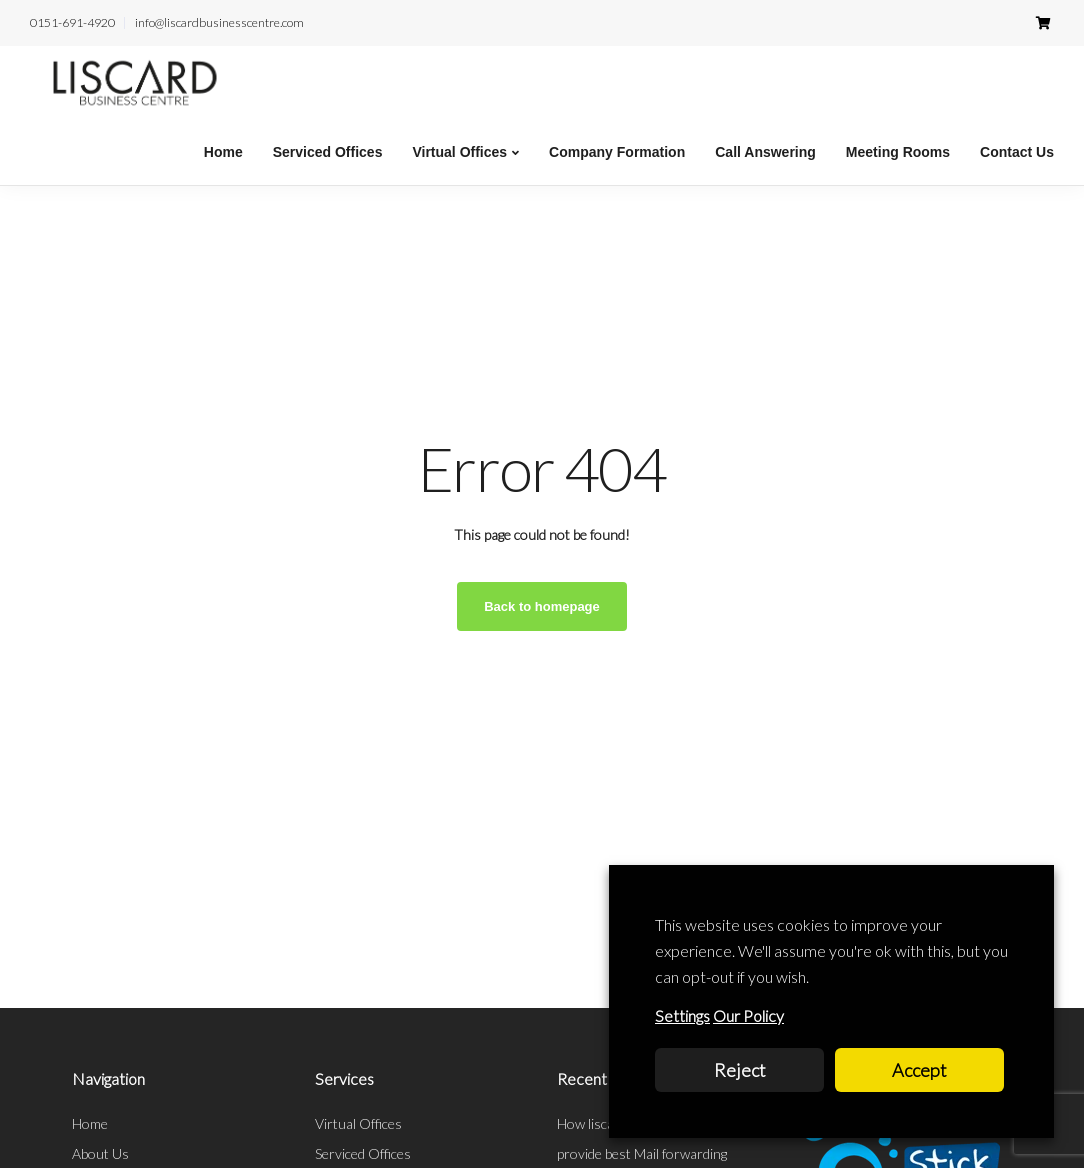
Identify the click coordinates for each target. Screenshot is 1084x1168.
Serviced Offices (328, 152)
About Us (100, 1153)
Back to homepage (542, 606)
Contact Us (1017, 152)
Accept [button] (919, 1070)
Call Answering (765, 152)
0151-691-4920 (72, 22)
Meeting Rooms (898, 152)
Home (223, 152)
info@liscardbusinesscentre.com (219, 22)
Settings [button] (682, 1015)
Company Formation (617, 152)
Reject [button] (740, 1070)
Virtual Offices (459, 152)
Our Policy (748, 1015)
